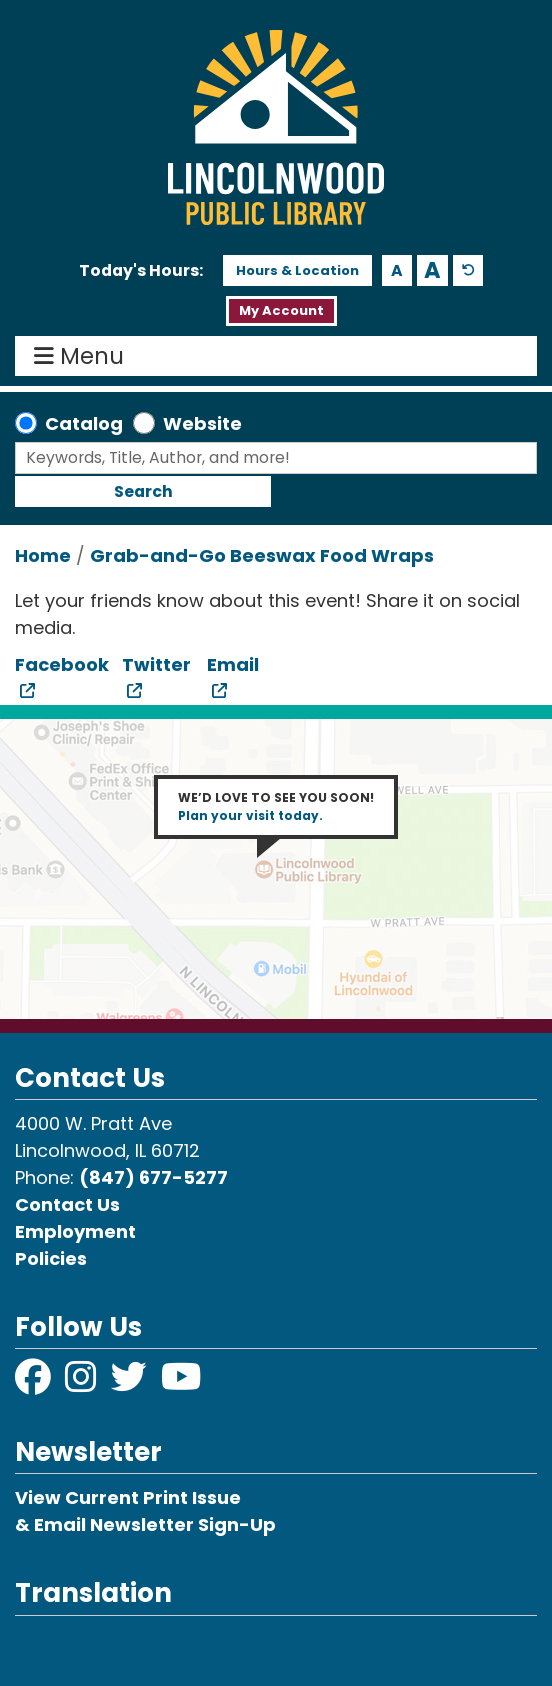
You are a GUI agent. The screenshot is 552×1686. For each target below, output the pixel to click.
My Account (281, 310)
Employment (75, 1231)
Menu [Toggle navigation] (83, 356)
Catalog (84, 423)
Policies (51, 1258)
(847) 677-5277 (153, 1177)
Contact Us (67, 1204)
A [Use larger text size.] (432, 270)
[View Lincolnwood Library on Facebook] (35, 1383)
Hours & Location (297, 270)
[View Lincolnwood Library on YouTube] (181, 1383)
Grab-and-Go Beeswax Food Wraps (262, 555)
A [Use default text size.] (468, 270)
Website (202, 423)
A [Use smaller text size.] (397, 270)
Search (143, 491)
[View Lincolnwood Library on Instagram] (83, 1383)
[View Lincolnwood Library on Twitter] (131, 1383)
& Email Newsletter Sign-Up (145, 1524)
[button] (141, 271)
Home (43, 555)
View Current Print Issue (128, 1497)
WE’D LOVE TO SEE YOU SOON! (276, 806)
